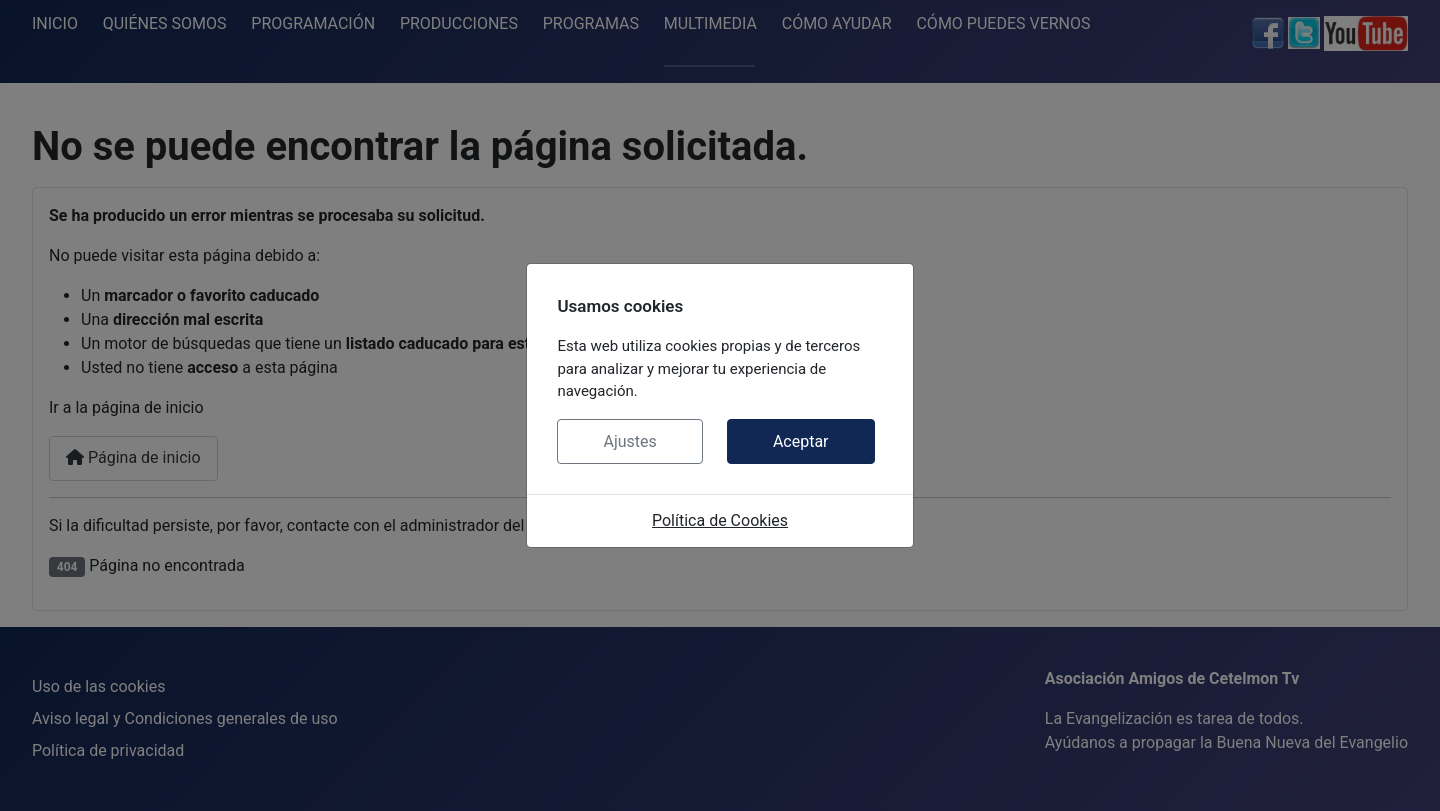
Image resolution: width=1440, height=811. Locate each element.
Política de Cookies (720, 520)
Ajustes (629, 441)
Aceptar (801, 441)
